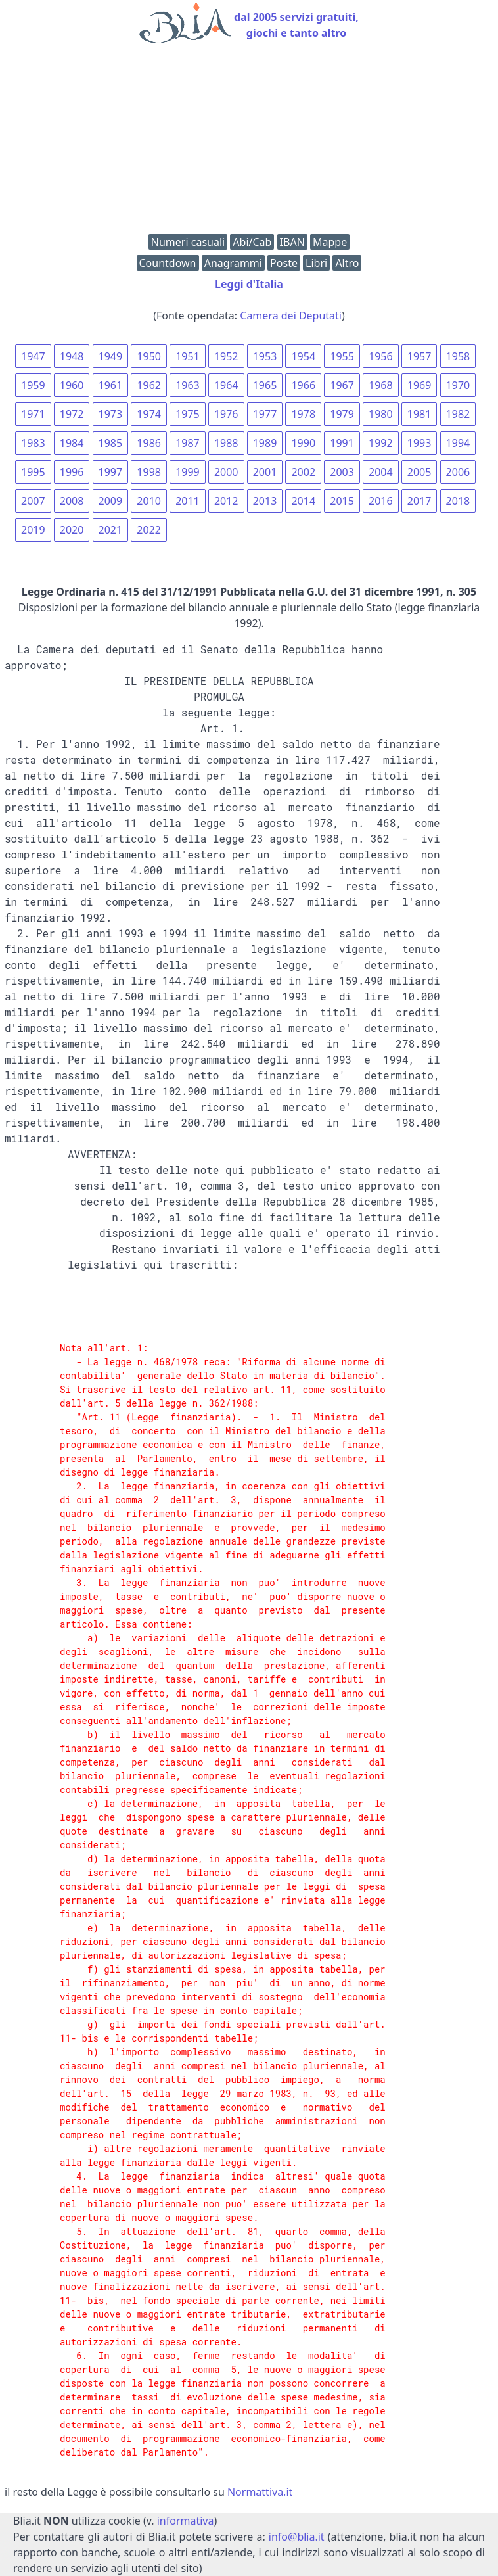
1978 (303, 414)
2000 (226, 472)
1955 (342, 356)
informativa (185, 2521)
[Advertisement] (249, 142)
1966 (303, 385)
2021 (111, 530)
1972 (72, 414)
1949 (111, 356)
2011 (187, 501)
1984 (72, 443)
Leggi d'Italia (249, 284)
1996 (72, 472)
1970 (458, 385)
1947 (33, 356)
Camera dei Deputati (291, 315)
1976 (226, 414)
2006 (458, 472)
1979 (342, 414)
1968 (381, 385)
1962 (149, 385)
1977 (265, 414)
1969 (419, 385)
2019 (33, 530)
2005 (419, 472)
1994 (458, 443)
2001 (265, 472)
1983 (33, 443)
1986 (149, 443)
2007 (33, 501)
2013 (265, 501)
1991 (342, 443)
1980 (381, 414)
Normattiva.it (259, 2492)
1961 (111, 385)
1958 (458, 356)
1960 (72, 385)
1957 (419, 356)
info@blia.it (297, 2536)
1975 (187, 414)
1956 (381, 356)
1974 (149, 414)
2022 (149, 530)
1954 (303, 356)
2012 (226, 501)
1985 (111, 443)
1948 (72, 356)
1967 (342, 385)
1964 (226, 385)
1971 (33, 414)
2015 (342, 501)
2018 (458, 501)
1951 (187, 356)
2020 (72, 530)
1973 (111, 414)
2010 (149, 501)
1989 (265, 443)
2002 (303, 472)
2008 (72, 501)
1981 (419, 414)
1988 (226, 443)
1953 (265, 356)
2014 (303, 501)
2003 (342, 472)
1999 (187, 472)
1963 (187, 385)
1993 (419, 443)
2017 (419, 501)
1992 (381, 443)
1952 (226, 356)
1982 (458, 414)
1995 (33, 472)
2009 (111, 501)
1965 (265, 385)
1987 (187, 443)
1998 (149, 472)
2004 (381, 472)
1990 (303, 443)
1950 (149, 356)
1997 (111, 472)
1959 (33, 385)
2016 (381, 501)
